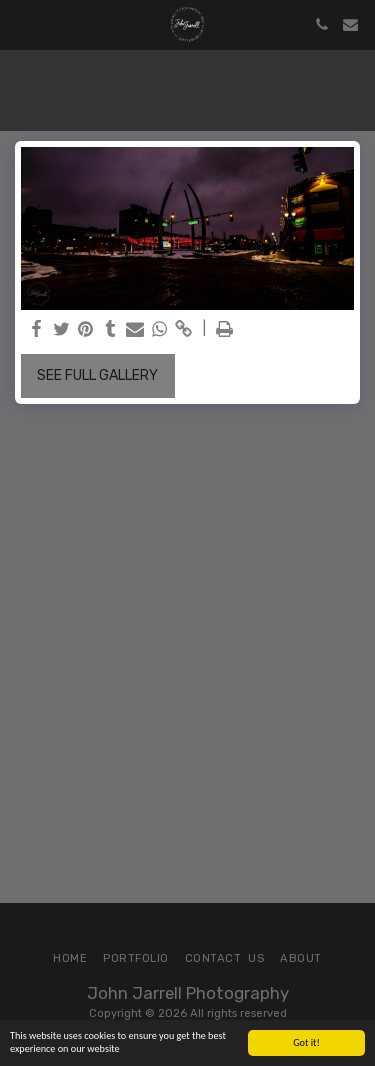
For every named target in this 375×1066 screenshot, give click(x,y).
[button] (22, 24)
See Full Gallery (97, 375)
